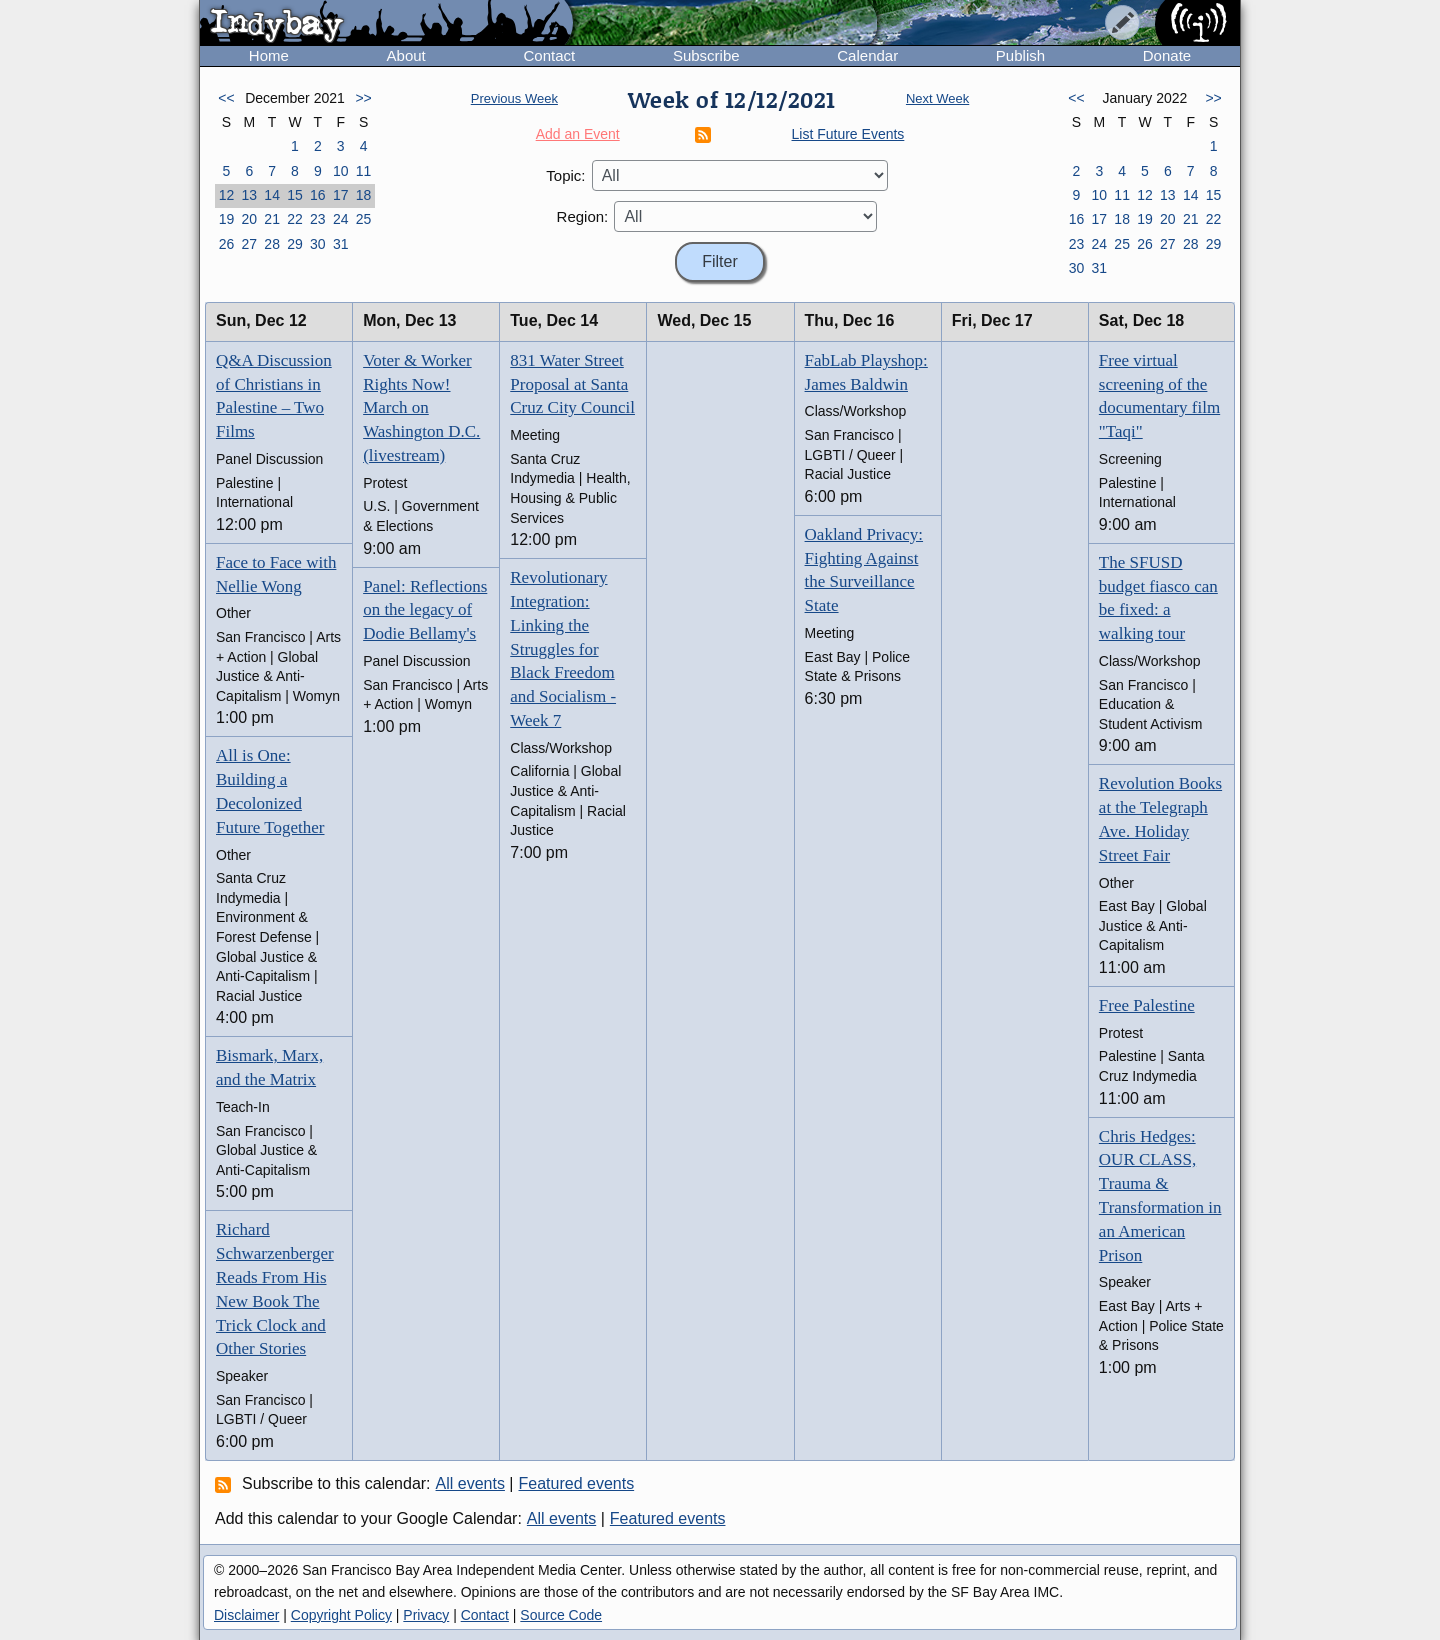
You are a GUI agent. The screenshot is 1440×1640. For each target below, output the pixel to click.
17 (341, 195)
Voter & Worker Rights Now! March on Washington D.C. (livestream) (421, 408)
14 (272, 195)
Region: (583, 216)
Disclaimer (246, 1615)
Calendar (867, 55)
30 (318, 244)
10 (341, 171)
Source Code (561, 1615)
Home (269, 55)
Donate (1167, 55)
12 (227, 195)
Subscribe (706, 55)
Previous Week (514, 98)
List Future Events (848, 134)
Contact (549, 55)
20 (249, 219)
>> (363, 98)
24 (341, 219)
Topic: (565, 175)
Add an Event (578, 134)
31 (341, 244)
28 (272, 244)
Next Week (937, 98)
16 (318, 195)
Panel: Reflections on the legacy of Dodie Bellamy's (425, 610)
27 (249, 244)
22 (295, 219)
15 (295, 195)
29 (295, 244)
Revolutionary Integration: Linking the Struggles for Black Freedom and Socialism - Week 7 (563, 649)
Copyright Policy (341, 1615)
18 (364, 195)
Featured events (577, 1483)
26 (227, 244)
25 (364, 219)
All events (470, 1483)
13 (249, 195)
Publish (1020, 55)
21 (272, 219)
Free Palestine (1147, 1005)
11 (364, 171)
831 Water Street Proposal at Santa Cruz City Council (572, 384)
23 (318, 219)
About (406, 55)
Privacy (426, 1615)
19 (227, 219)
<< (226, 98)
